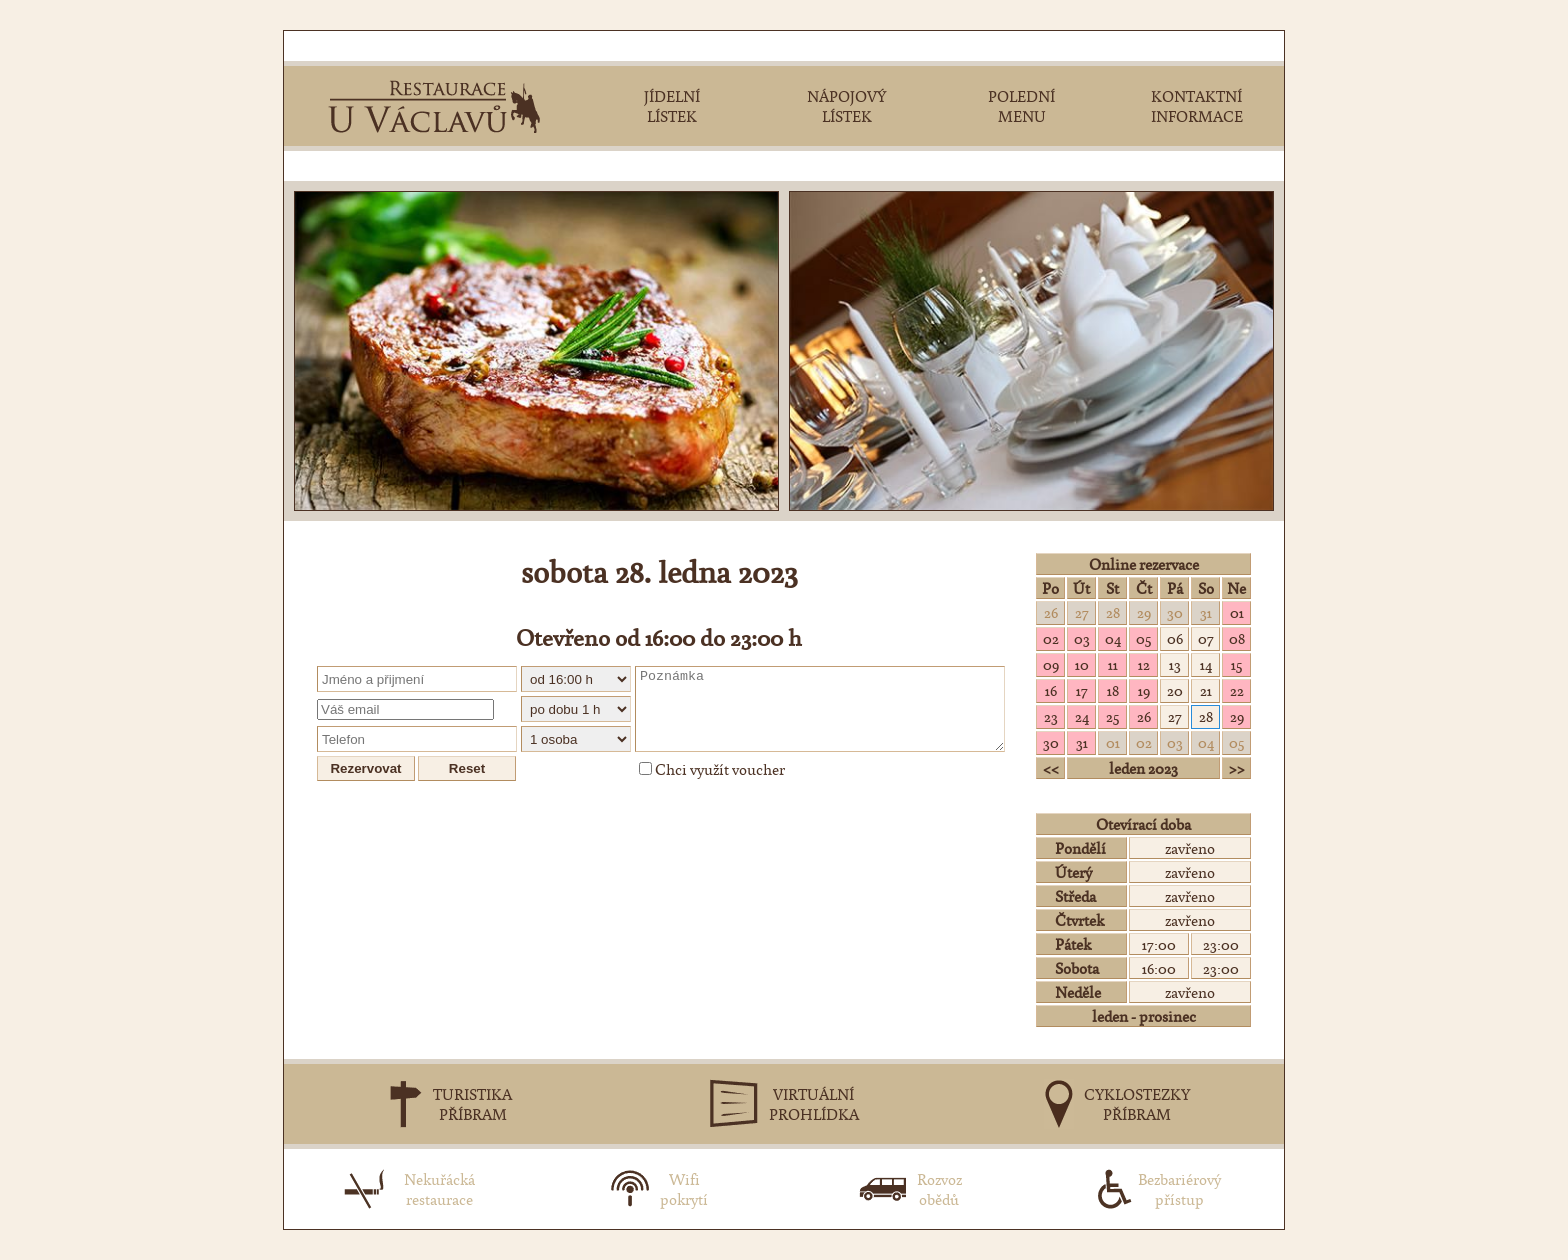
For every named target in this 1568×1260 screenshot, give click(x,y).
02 (1051, 638)
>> (1237, 768)
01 (1237, 612)
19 (1144, 690)
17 (1082, 690)
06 (1175, 638)
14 (1206, 664)
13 (1175, 664)
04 (1113, 638)
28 (1113, 612)
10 (1082, 664)
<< (1051, 768)
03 (1082, 638)
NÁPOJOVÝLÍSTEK (846, 106)
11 (1113, 664)
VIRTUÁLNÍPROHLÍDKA (814, 1104)
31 (1206, 612)
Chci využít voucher (712, 769)
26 (1051, 612)
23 (1051, 716)
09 (1051, 664)
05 (1143, 638)
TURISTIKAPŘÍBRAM (472, 1104)
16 (1051, 690)
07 (1206, 638)
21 (1206, 690)
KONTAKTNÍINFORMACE (1197, 106)
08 (1237, 638)
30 (1175, 612)
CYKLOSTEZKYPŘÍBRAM (1137, 1104)
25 (1112, 716)
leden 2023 (1143, 768)
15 (1236, 664)
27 (1082, 612)
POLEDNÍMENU (1021, 106)
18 (1113, 690)
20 (1175, 690)
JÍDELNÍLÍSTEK (672, 106)
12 (1144, 664)
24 (1082, 716)
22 (1237, 690)
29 (1144, 612)
